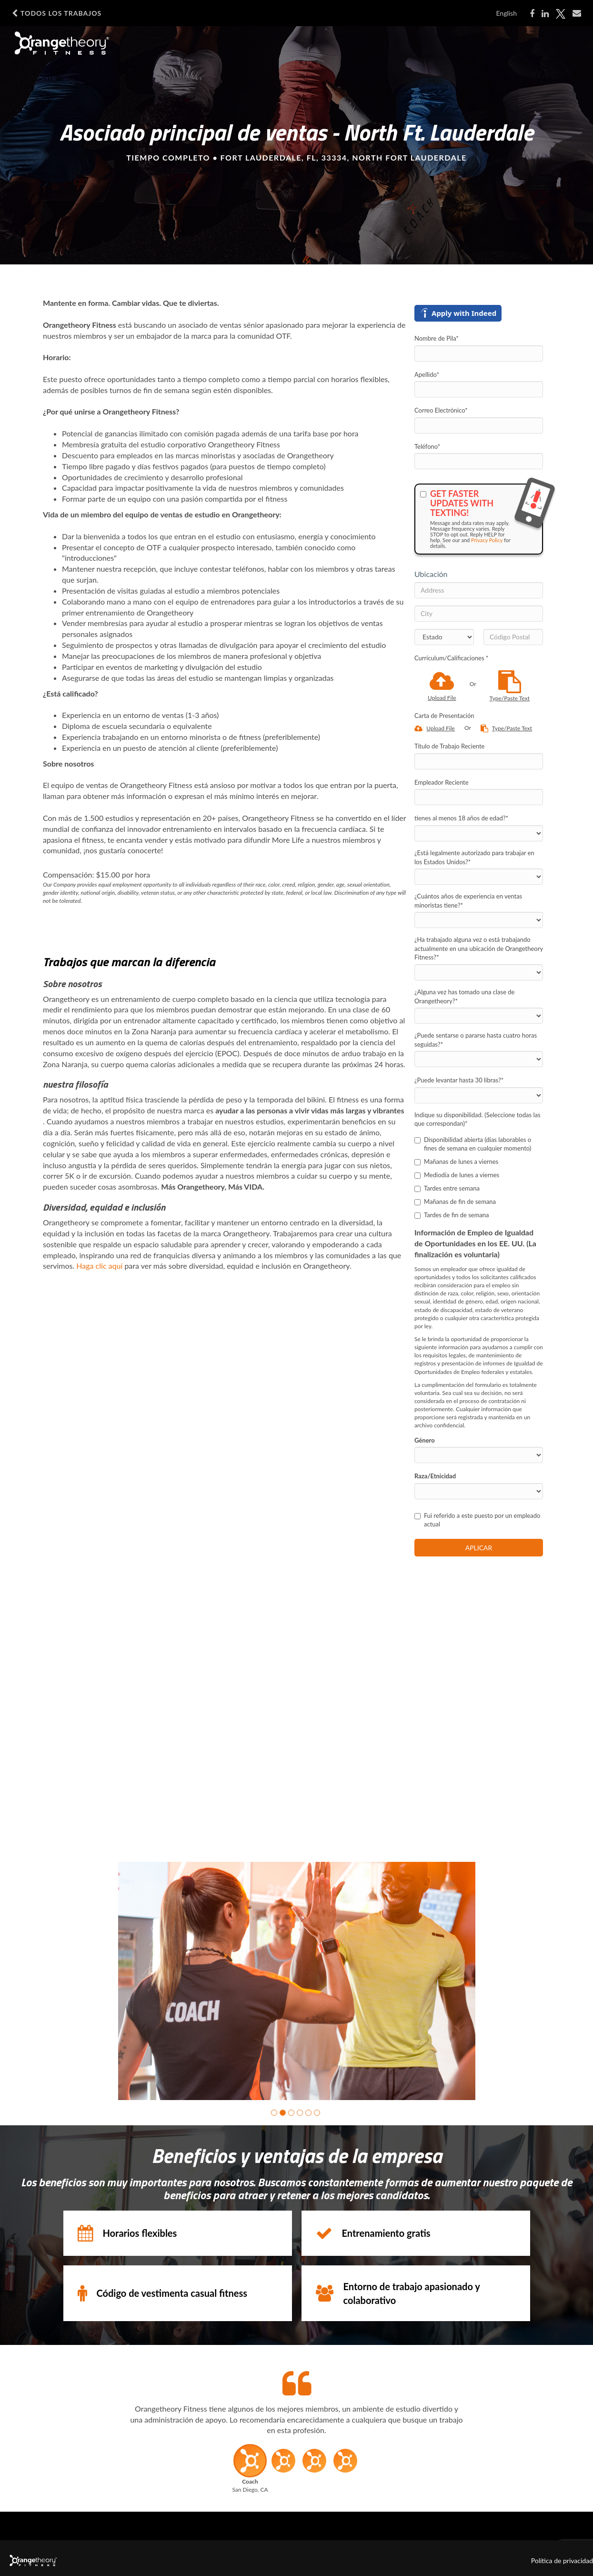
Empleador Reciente (441, 782)
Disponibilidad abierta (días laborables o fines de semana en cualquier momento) (472, 1144)
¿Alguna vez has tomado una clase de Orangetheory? (464, 996)
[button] (274, 2113)
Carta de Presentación (444, 715)
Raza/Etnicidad (435, 1476)
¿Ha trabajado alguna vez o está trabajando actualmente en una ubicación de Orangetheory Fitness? (478, 948)
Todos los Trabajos (56, 13)
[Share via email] (577, 13)
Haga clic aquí (99, 1265)
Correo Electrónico (441, 410)
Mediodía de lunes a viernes (456, 1175)
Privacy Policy (487, 540)
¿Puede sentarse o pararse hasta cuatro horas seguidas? (475, 1039)
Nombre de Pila (436, 338)
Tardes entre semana (447, 1188)
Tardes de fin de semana (451, 1215)
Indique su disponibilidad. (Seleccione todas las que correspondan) (477, 1119)
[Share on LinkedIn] (545, 14)
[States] (444, 637)
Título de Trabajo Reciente (449, 746)
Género (424, 1440)
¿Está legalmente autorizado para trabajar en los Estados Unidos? (474, 857)
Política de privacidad (562, 2560)
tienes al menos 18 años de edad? (461, 818)
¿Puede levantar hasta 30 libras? (458, 1080)
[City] (478, 614)
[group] (296, 1981)
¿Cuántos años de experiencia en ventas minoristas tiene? (468, 900)
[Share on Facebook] (532, 14)
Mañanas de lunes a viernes (456, 1161)
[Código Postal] (513, 637)
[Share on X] (560, 14)
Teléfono (427, 446)
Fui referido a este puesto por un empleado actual (477, 1520)
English (506, 13)
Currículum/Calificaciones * (451, 658)
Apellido (426, 374)
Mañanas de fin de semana (455, 1201)
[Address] (478, 590)
